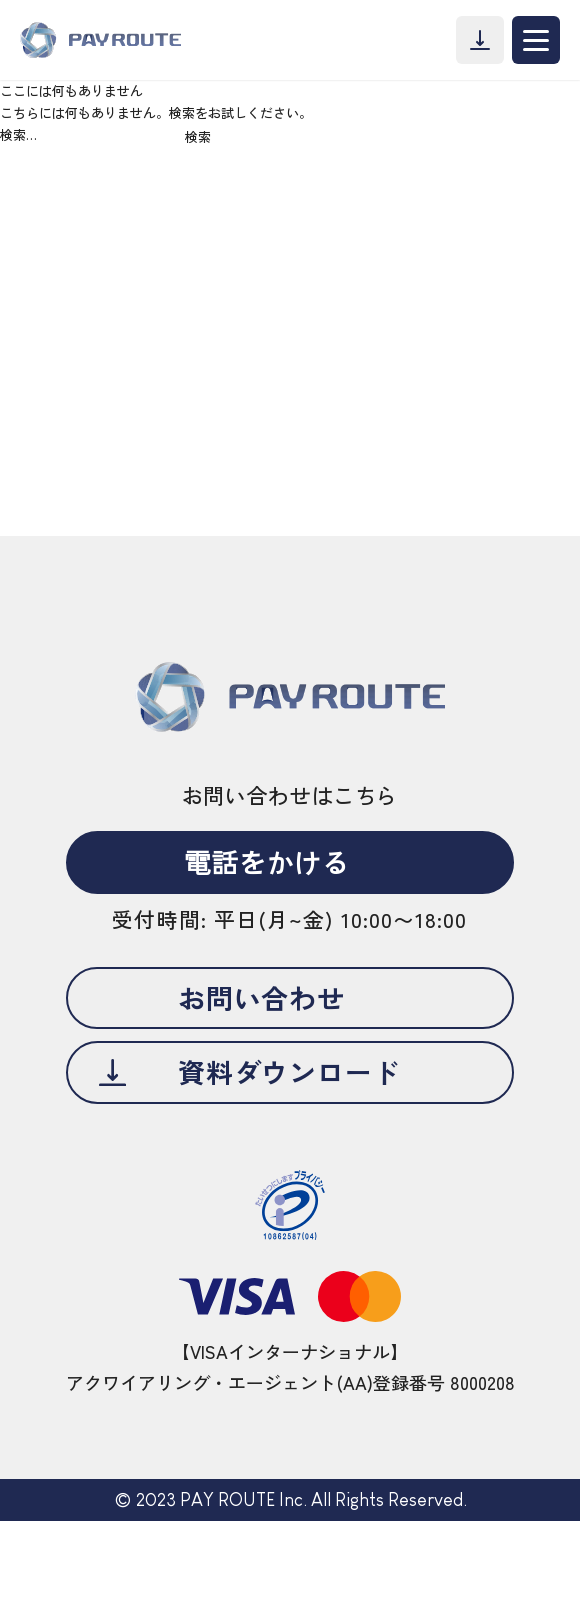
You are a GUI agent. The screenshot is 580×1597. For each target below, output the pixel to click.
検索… (18, 134)
